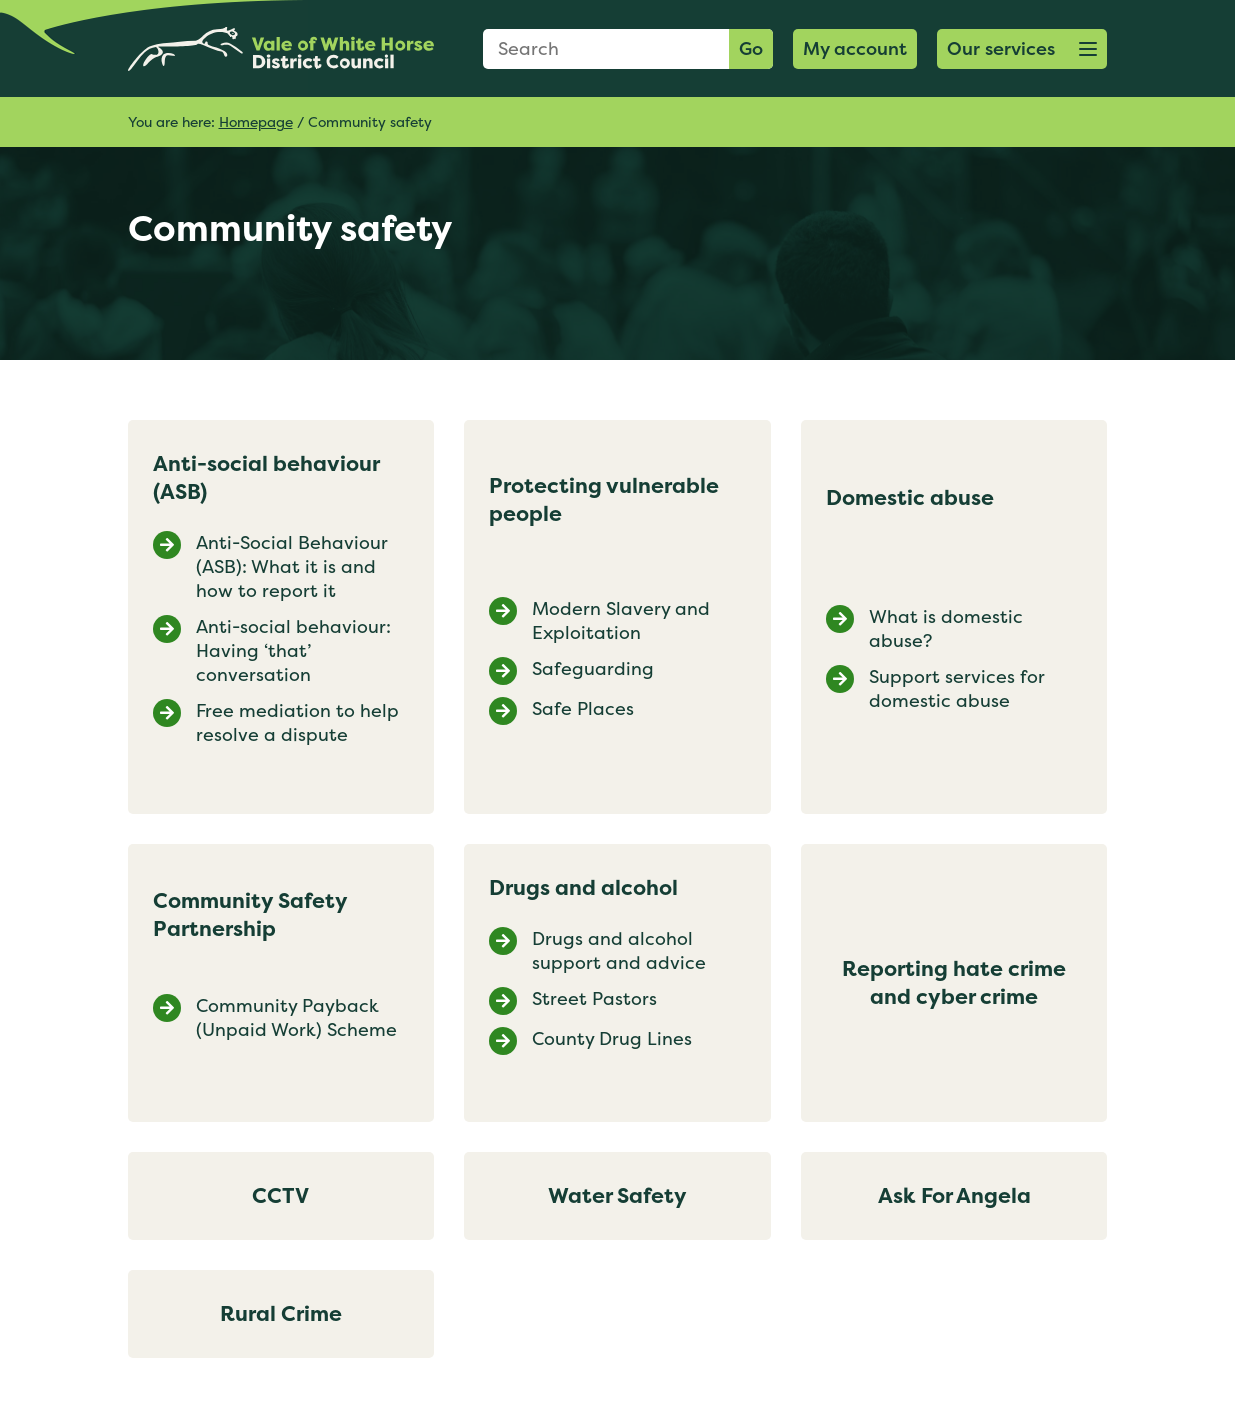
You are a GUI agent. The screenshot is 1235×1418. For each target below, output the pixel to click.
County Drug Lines (612, 1039)
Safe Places (583, 709)
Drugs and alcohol (583, 887)
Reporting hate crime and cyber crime (954, 982)
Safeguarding (593, 669)
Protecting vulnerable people (604, 499)
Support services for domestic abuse (957, 689)
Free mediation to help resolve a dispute (297, 723)
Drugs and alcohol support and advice (619, 951)
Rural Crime (281, 1313)
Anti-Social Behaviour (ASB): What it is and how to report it (292, 567)
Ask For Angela (954, 1195)
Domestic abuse (910, 497)
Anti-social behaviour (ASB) (266, 477)
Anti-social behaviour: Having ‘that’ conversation (293, 651)
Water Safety (617, 1195)
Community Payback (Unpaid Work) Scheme (296, 1018)
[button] (1022, 49)
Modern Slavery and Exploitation (621, 621)
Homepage (256, 121)
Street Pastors (594, 999)
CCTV (280, 1195)
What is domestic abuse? (946, 629)
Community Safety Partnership (250, 914)
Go (751, 48)
